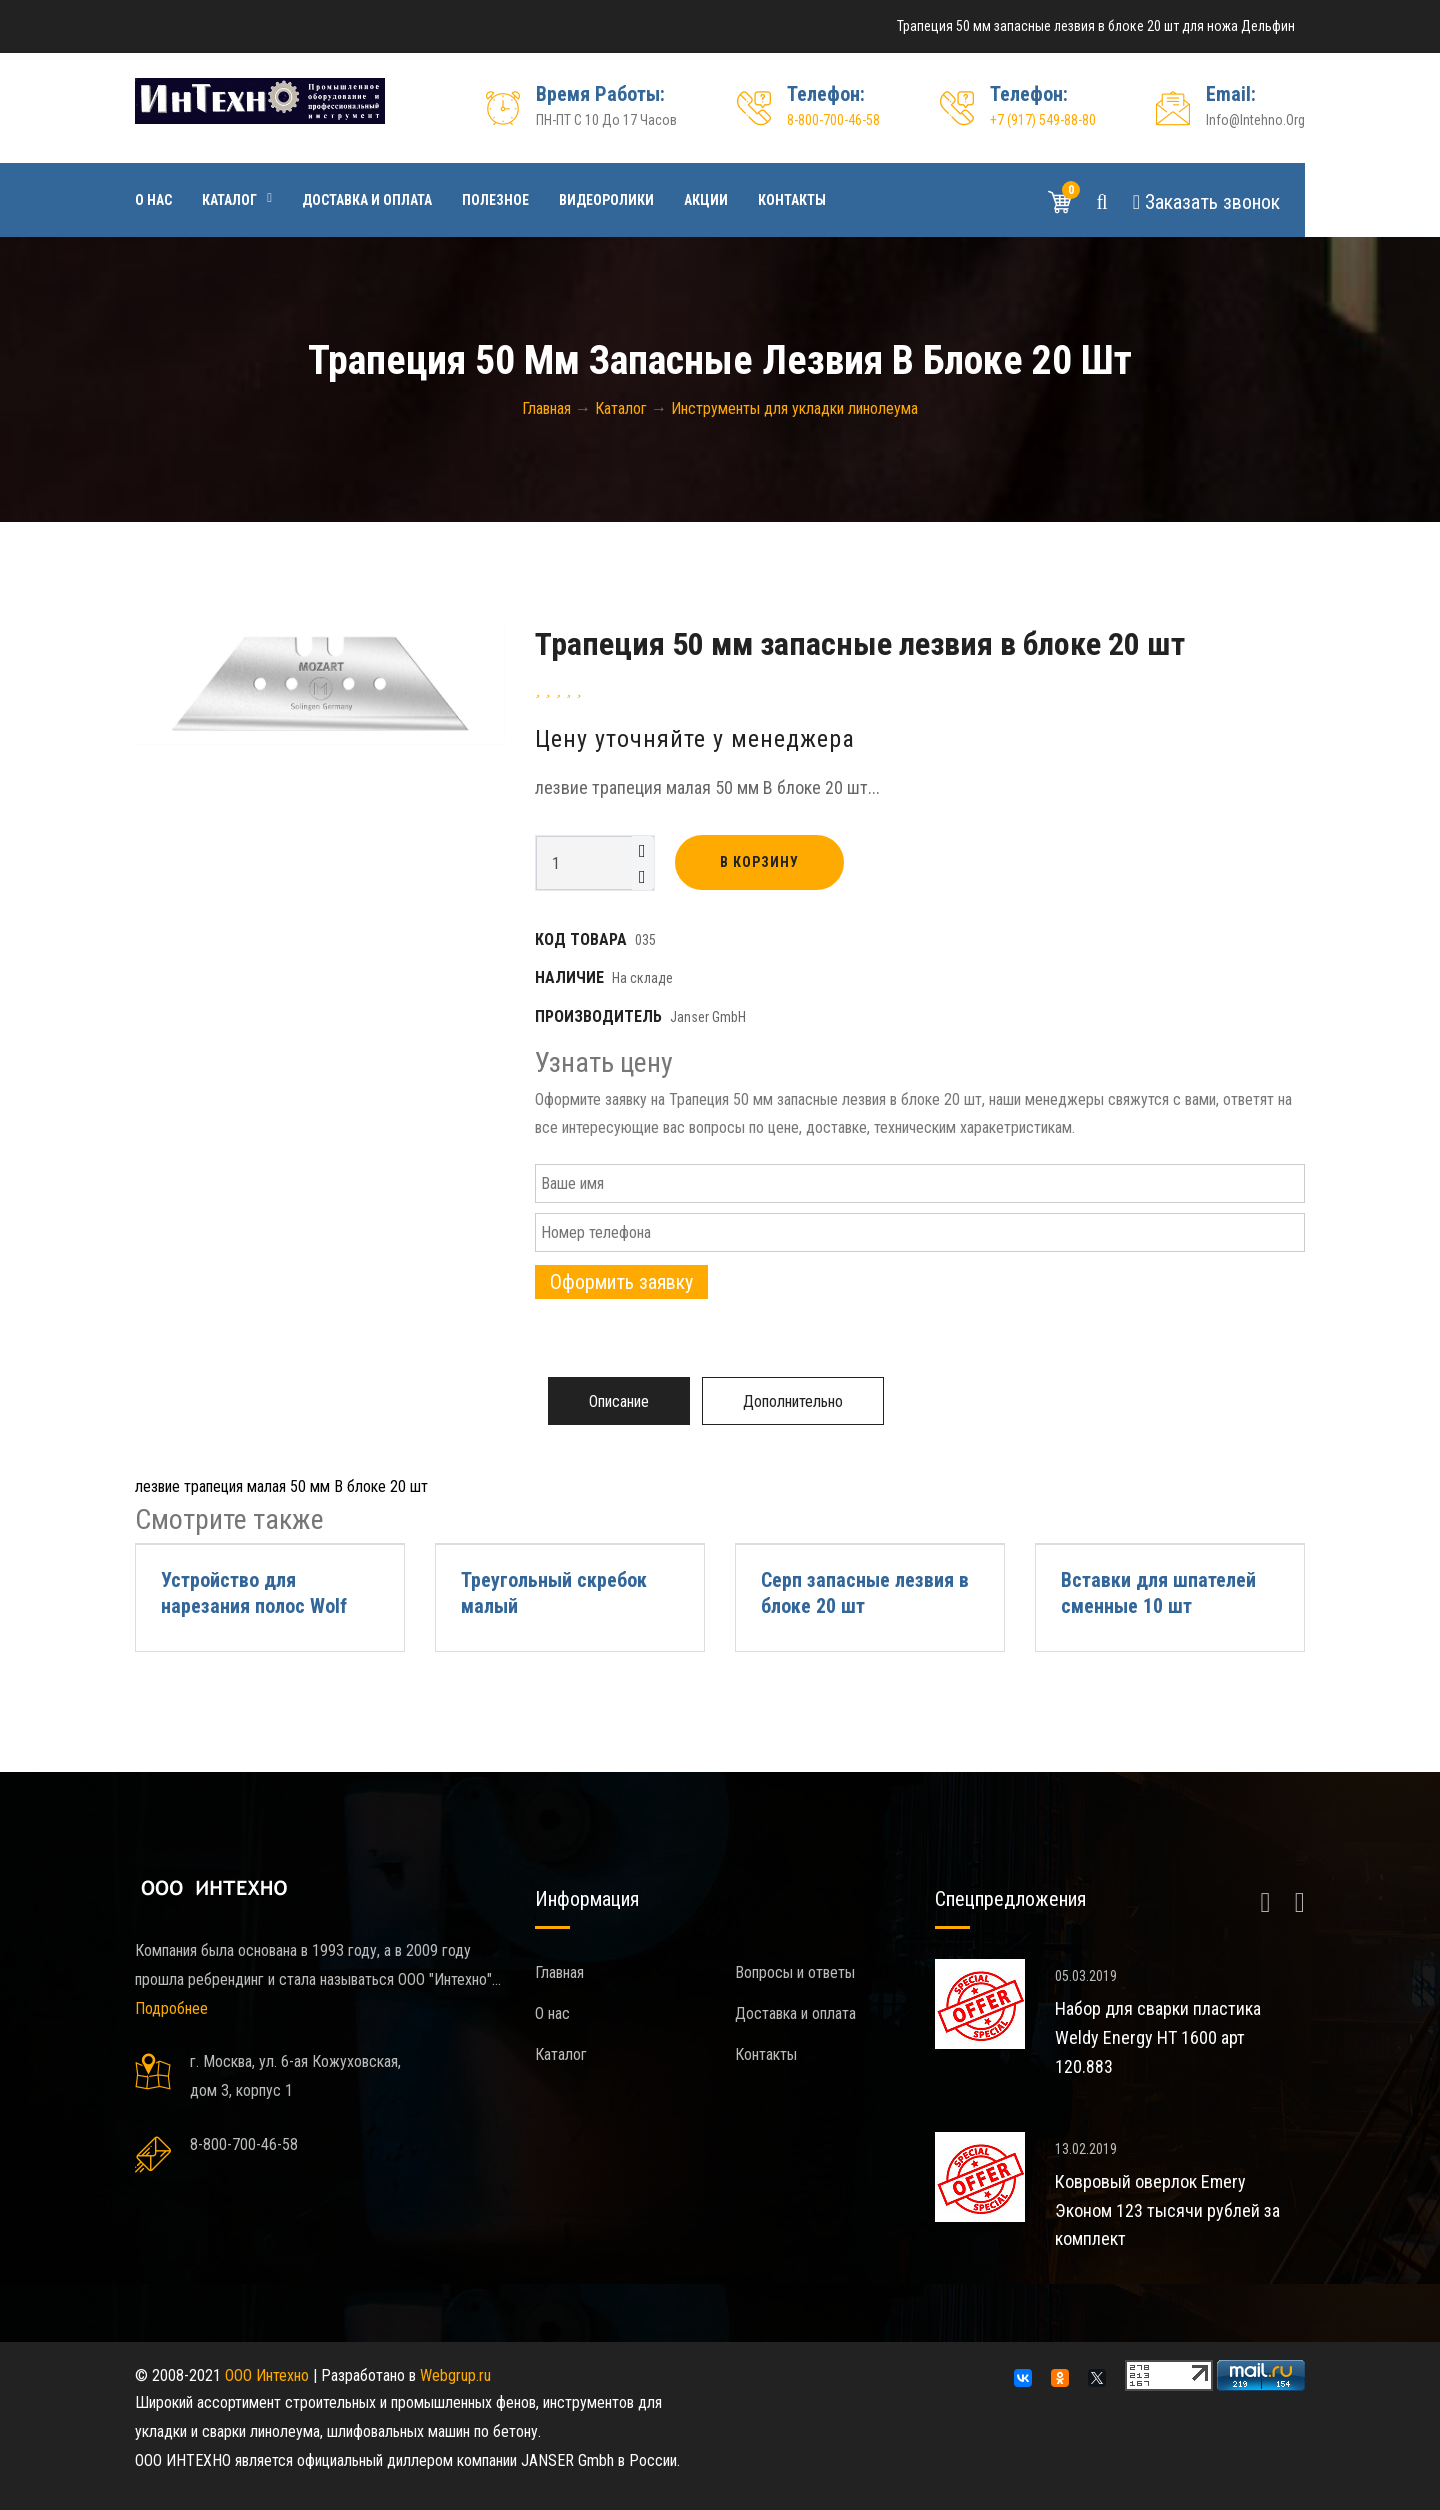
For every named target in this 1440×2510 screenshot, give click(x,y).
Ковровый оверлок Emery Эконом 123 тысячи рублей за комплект (1167, 2210)
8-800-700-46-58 (833, 120)
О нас (153, 200)
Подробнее (171, 2008)
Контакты (792, 200)
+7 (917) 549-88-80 (1043, 120)
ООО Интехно (267, 2375)
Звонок (1206, 202)
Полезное (495, 200)
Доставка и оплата (367, 200)
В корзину (759, 862)
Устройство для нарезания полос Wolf (254, 1593)
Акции (706, 200)
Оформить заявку (621, 1282)
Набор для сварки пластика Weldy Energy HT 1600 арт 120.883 (1158, 2037)
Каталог (229, 200)
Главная (559, 1972)
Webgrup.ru (455, 2375)
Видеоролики (606, 200)
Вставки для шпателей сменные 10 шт (1158, 1593)
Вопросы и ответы (795, 1972)
